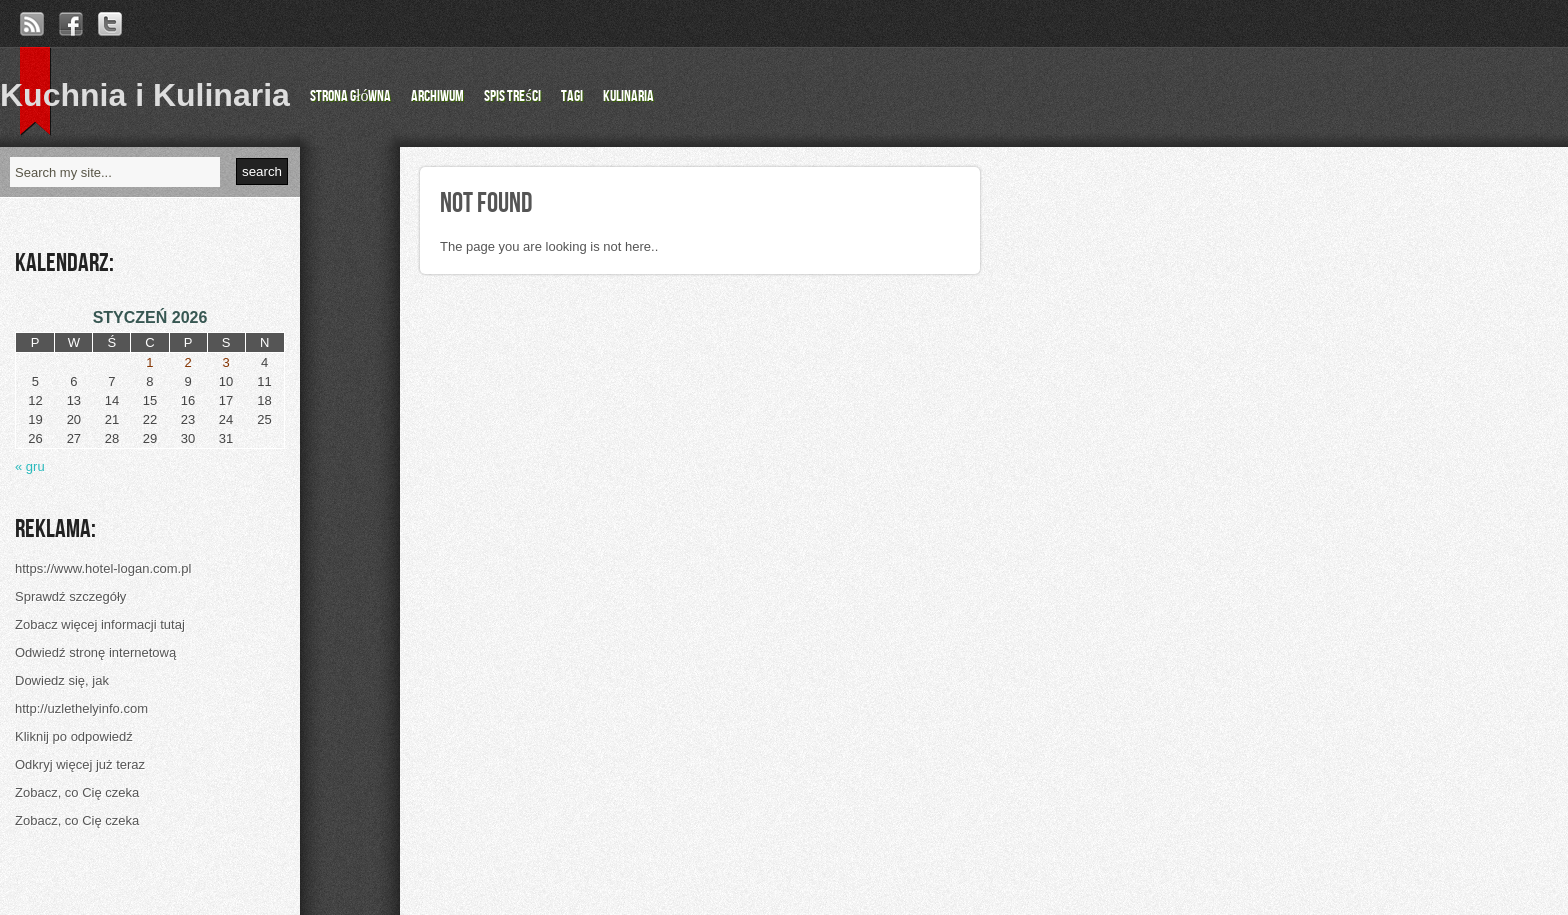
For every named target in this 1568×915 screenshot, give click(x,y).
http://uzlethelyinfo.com (81, 708)
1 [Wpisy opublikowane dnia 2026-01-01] (149, 362)
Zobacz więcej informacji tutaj (100, 624)
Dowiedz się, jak (62, 680)
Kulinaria (628, 96)
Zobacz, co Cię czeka (77, 792)
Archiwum (437, 96)
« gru (30, 466)
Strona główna (350, 96)
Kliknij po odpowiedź (74, 736)
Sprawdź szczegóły (70, 596)
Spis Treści (512, 96)
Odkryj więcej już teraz (80, 764)
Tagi (572, 96)
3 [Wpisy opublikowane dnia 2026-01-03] (225, 362)
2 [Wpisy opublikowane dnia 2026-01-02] (187, 362)
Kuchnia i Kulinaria (145, 95)
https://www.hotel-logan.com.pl (103, 568)
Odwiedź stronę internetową (95, 652)
